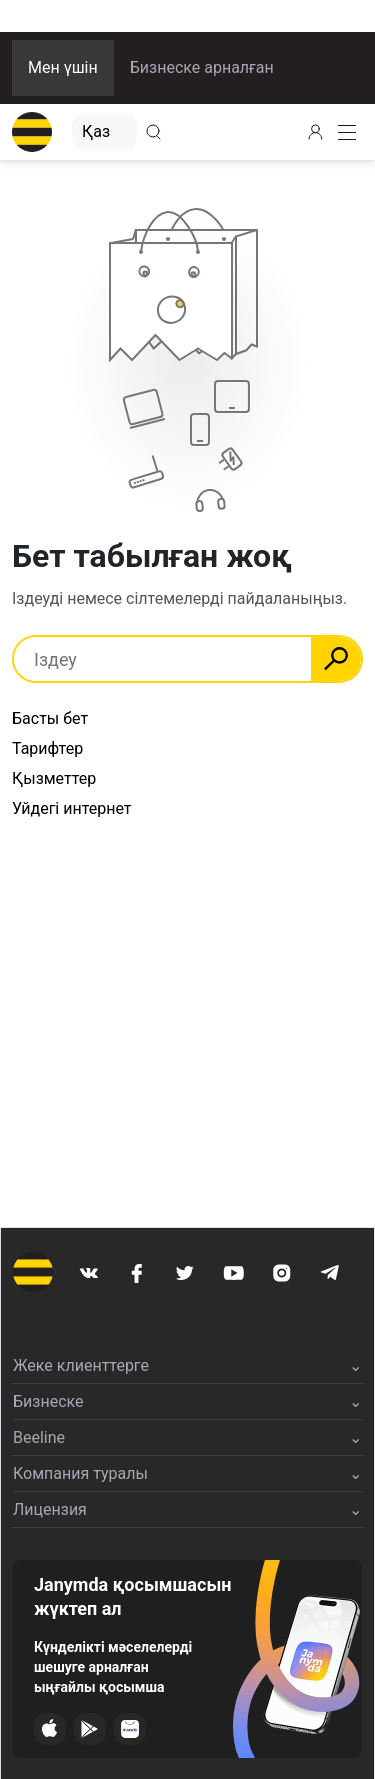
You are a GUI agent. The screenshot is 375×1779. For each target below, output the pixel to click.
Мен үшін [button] (63, 67)
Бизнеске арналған (202, 67)
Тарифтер (47, 748)
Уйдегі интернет (72, 808)
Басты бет (50, 718)
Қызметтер (54, 778)
